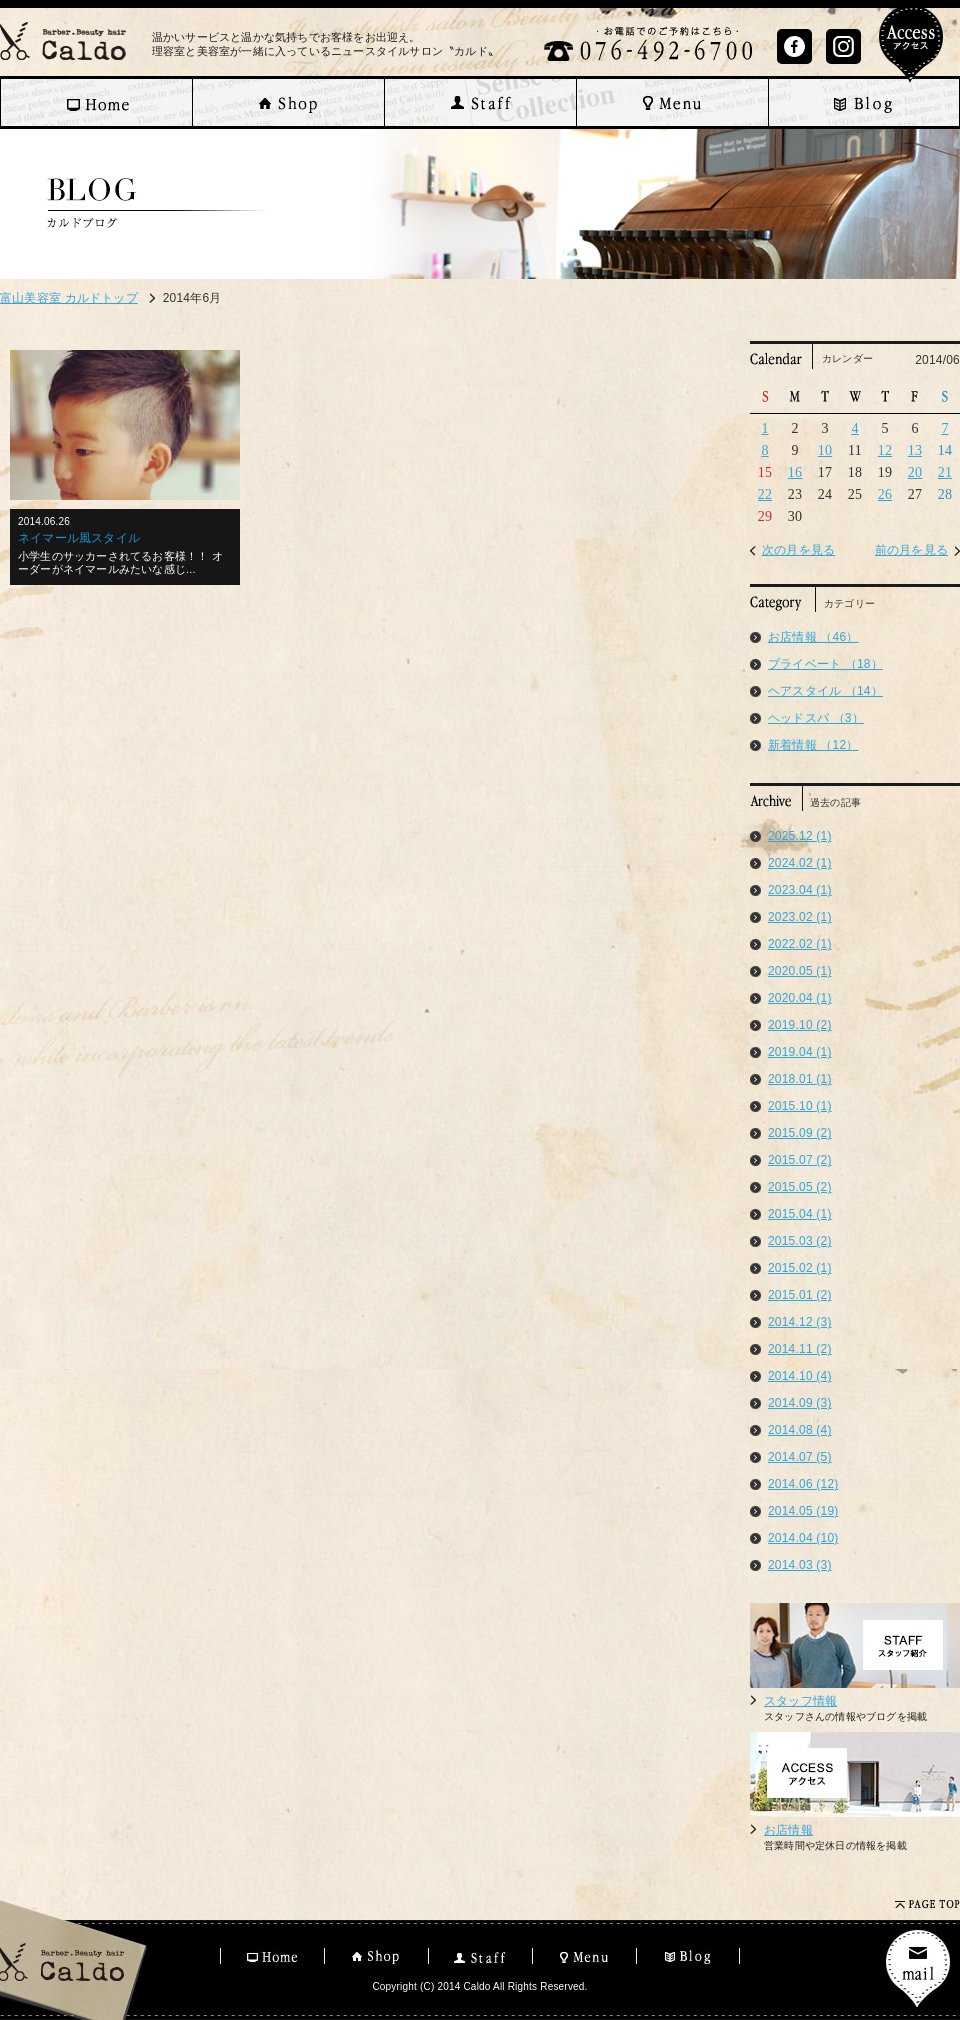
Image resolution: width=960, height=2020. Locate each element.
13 (915, 450)
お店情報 (788, 1830)
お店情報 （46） (813, 637)
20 (915, 472)
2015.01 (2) (800, 1295)
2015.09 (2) (800, 1133)
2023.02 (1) (800, 917)
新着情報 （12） (813, 745)
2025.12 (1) (800, 836)
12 (885, 450)
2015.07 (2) (800, 1160)
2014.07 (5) (800, 1457)
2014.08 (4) (800, 1430)
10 (825, 450)
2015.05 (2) (800, 1187)
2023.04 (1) (800, 890)
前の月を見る (911, 550)
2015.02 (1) (800, 1268)
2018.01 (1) (800, 1079)
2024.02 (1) (800, 863)
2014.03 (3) (800, 1565)
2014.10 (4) (800, 1376)
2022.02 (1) (800, 944)
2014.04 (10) (803, 1538)
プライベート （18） (825, 664)
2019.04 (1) (800, 1052)
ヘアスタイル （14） (825, 691)
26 (885, 494)
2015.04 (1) (800, 1214)
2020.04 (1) (800, 998)
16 (795, 472)
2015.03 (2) (800, 1241)
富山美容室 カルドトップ (69, 298)
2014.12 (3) (800, 1322)
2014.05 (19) (803, 1511)
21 (945, 472)
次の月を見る (798, 550)
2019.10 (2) (800, 1025)
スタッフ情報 (800, 1701)
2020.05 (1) (800, 971)
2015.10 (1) (800, 1106)
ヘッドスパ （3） (816, 718)
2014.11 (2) (800, 1349)
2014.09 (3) (800, 1403)
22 (765, 494)
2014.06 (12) (803, 1484)
